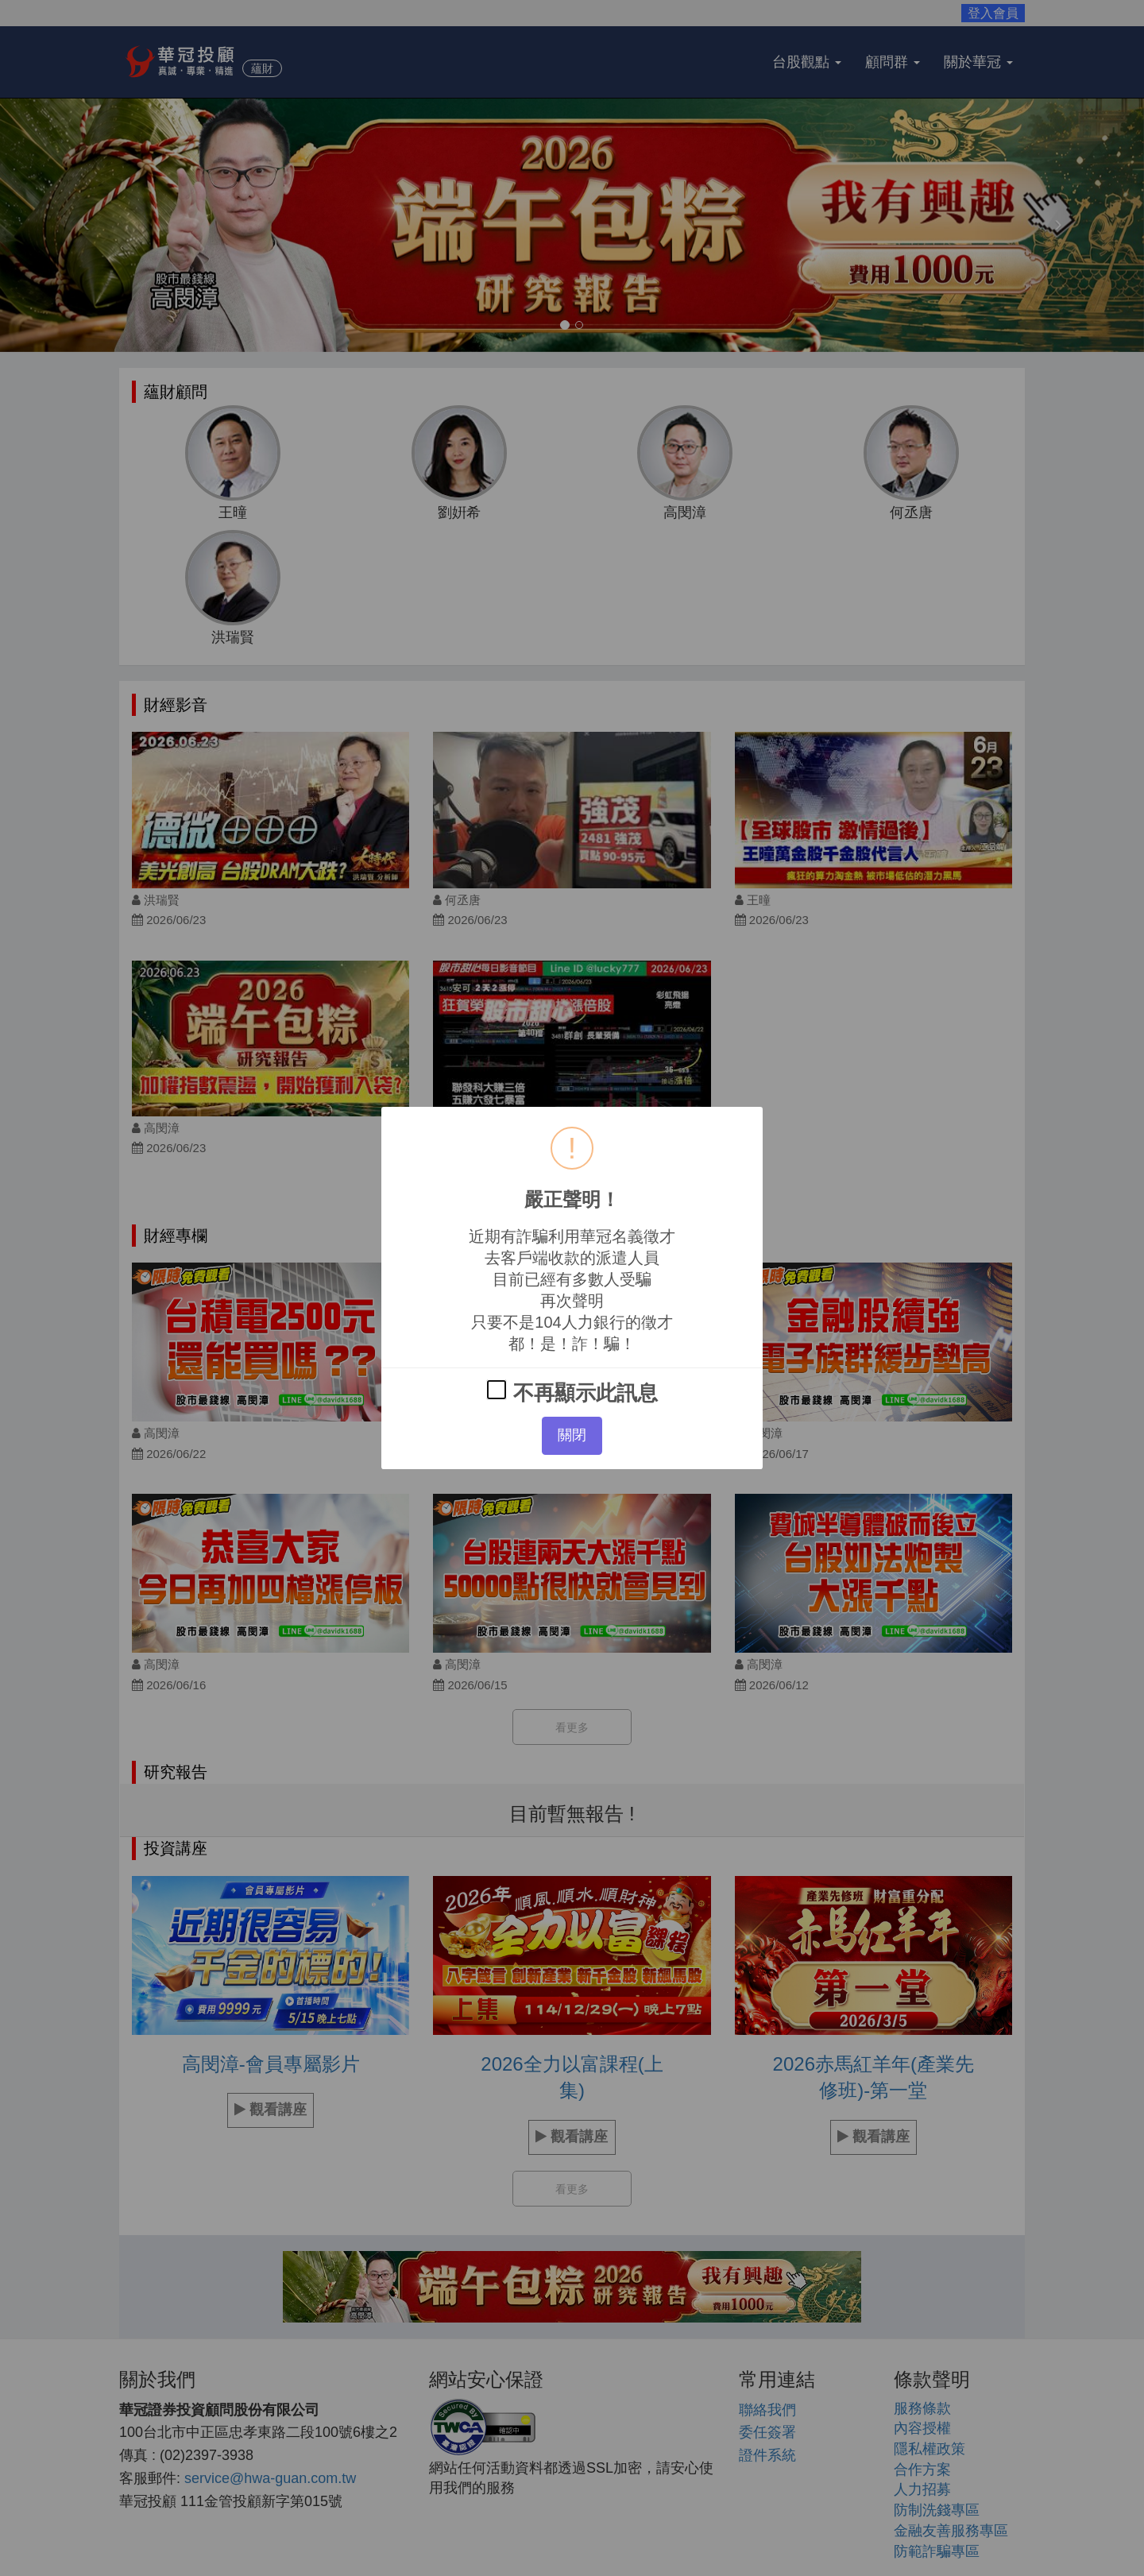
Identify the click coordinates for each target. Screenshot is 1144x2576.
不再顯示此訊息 (572, 1392)
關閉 (572, 1435)
